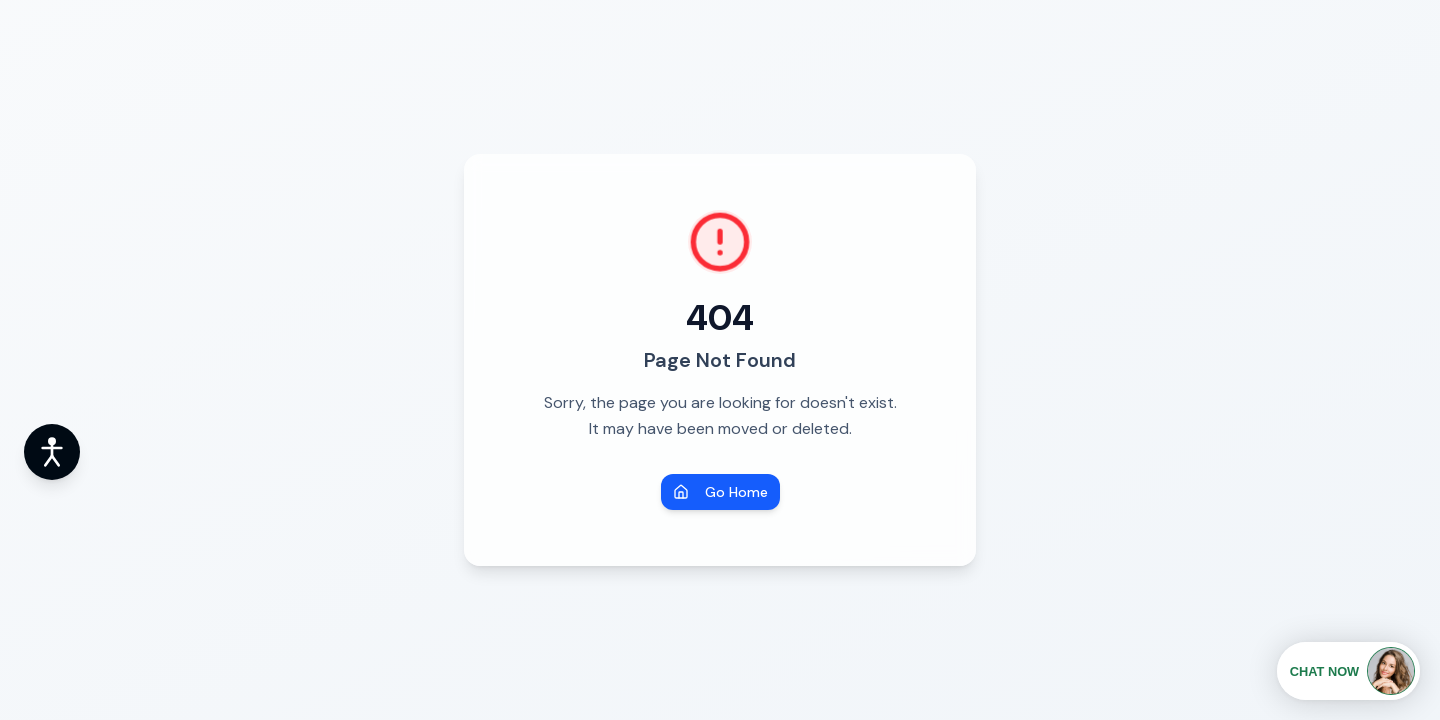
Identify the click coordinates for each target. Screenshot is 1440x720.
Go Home (720, 492)
